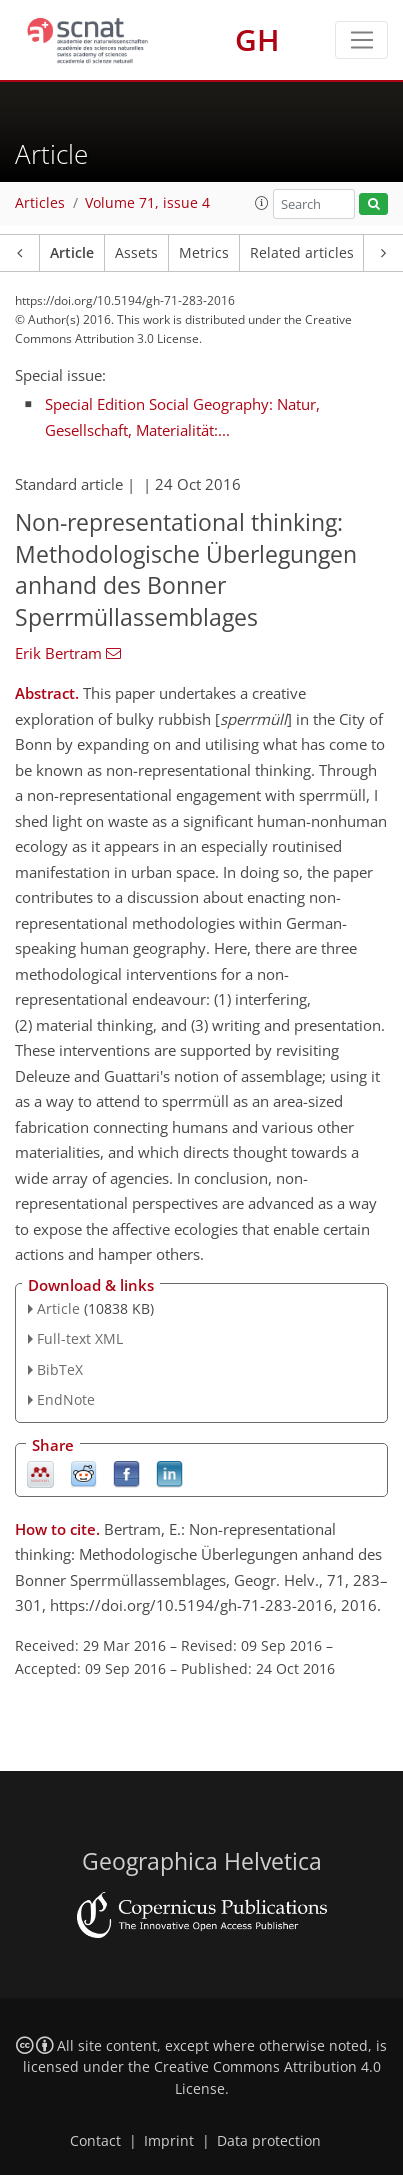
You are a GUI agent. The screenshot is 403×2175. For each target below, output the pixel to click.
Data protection (269, 2141)
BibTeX (60, 1369)
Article (72, 253)
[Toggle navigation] (361, 40)
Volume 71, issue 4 (147, 203)
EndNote (66, 1399)
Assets (136, 253)
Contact (95, 2141)
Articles (40, 203)
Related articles (302, 253)
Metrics (204, 253)
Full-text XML (80, 1338)
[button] (262, 203)
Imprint (169, 2141)
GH (257, 39)
